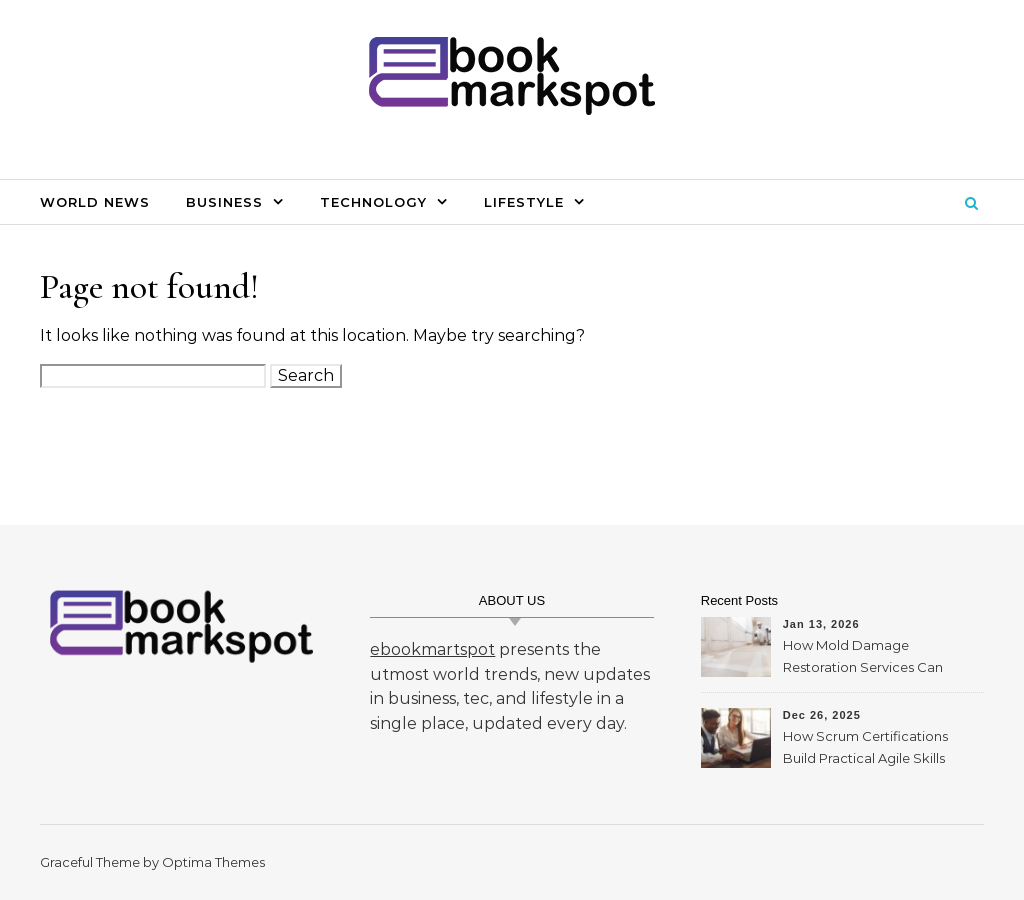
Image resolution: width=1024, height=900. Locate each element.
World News (95, 202)
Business (224, 202)
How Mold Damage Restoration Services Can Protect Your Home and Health (863, 658)
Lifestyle (524, 202)
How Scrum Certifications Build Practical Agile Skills (865, 747)
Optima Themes (213, 862)
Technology (373, 202)
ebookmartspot (432, 649)
